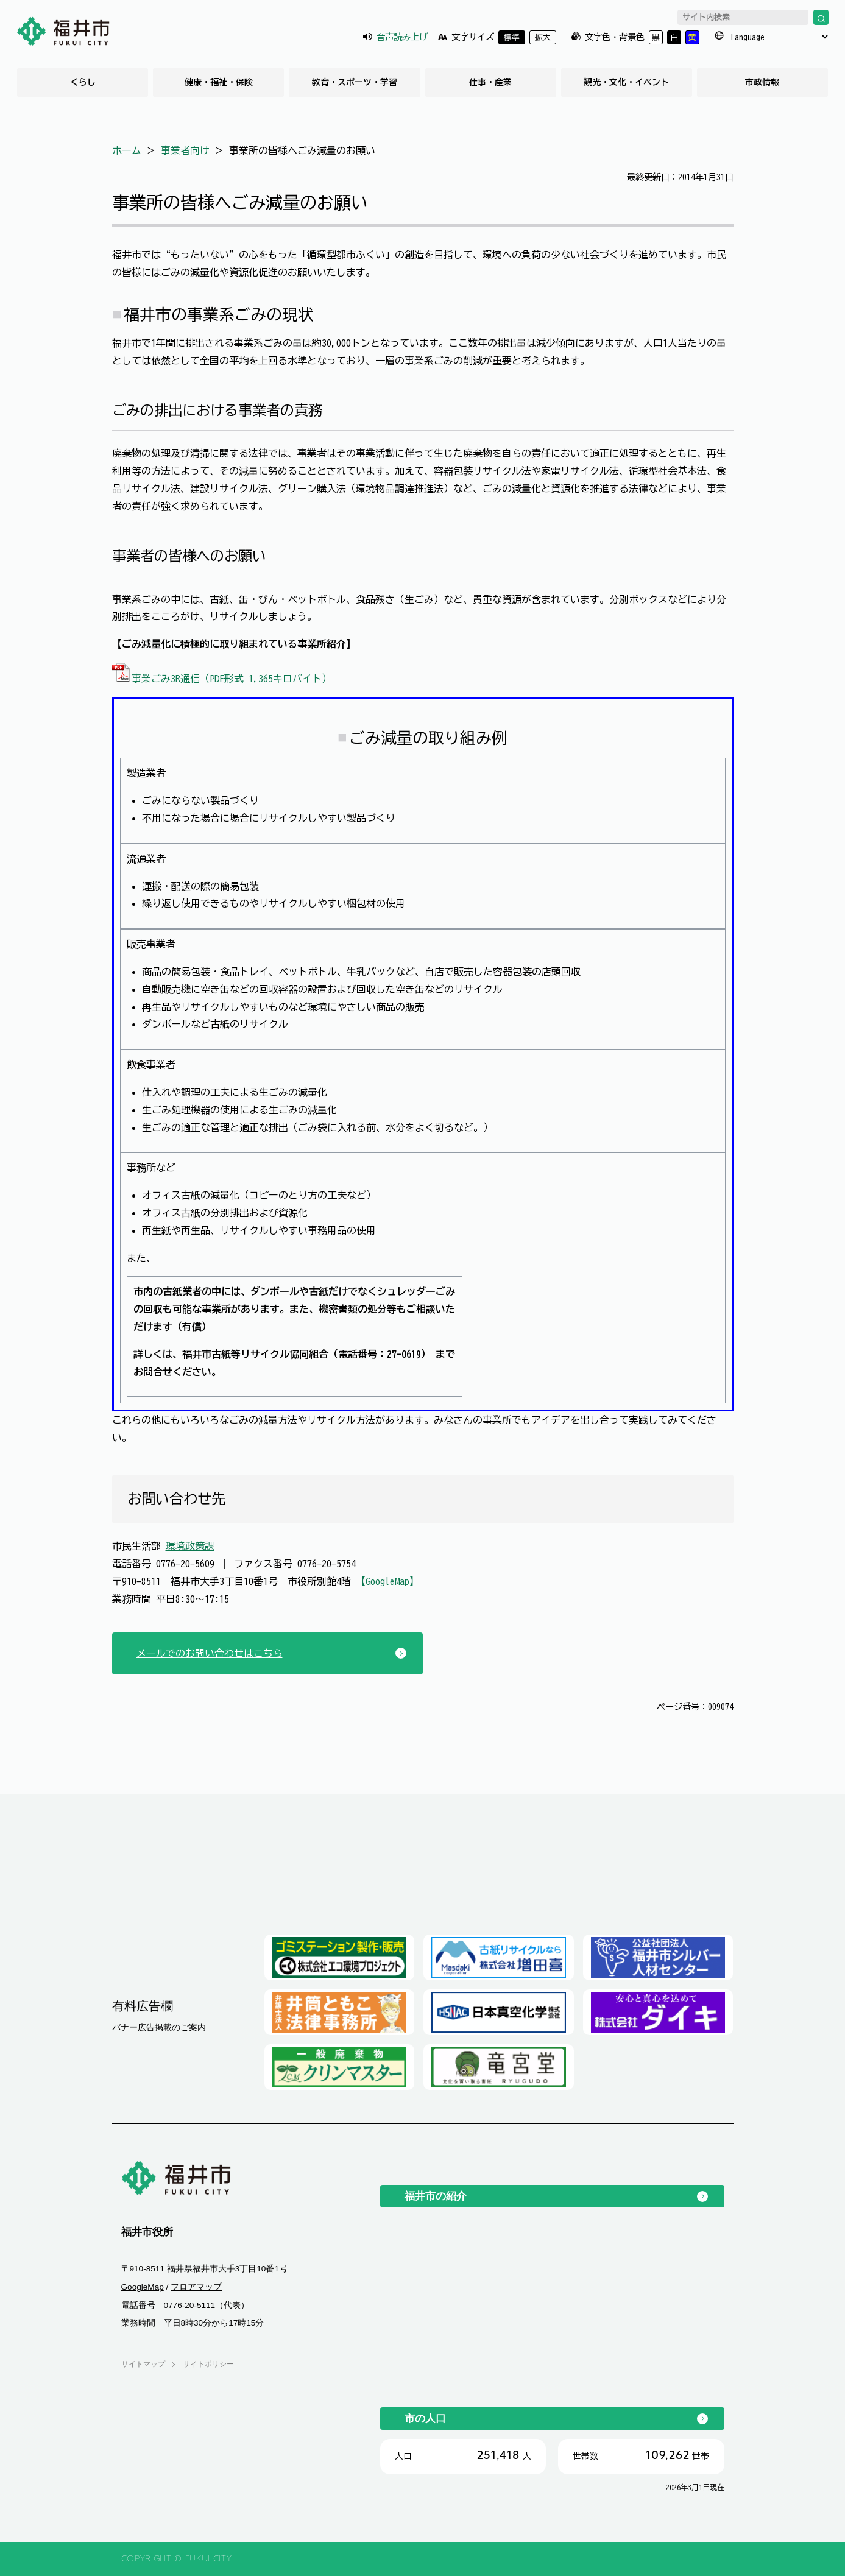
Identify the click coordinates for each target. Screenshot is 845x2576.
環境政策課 (190, 1546)
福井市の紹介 (436, 2196)
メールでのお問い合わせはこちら (209, 1653)
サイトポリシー (208, 2364)
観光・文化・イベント (626, 82)
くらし (83, 82)
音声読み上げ (402, 36)
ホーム (126, 150)
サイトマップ (143, 2364)
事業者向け (185, 150)
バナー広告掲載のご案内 (159, 2027)
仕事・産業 (490, 82)
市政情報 (762, 82)
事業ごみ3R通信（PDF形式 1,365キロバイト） (221, 678)
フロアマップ (196, 2287)
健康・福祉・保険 (219, 82)
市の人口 (425, 2418)
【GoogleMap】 (387, 1581)
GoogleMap (142, 2287)
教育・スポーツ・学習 (354, 82)
